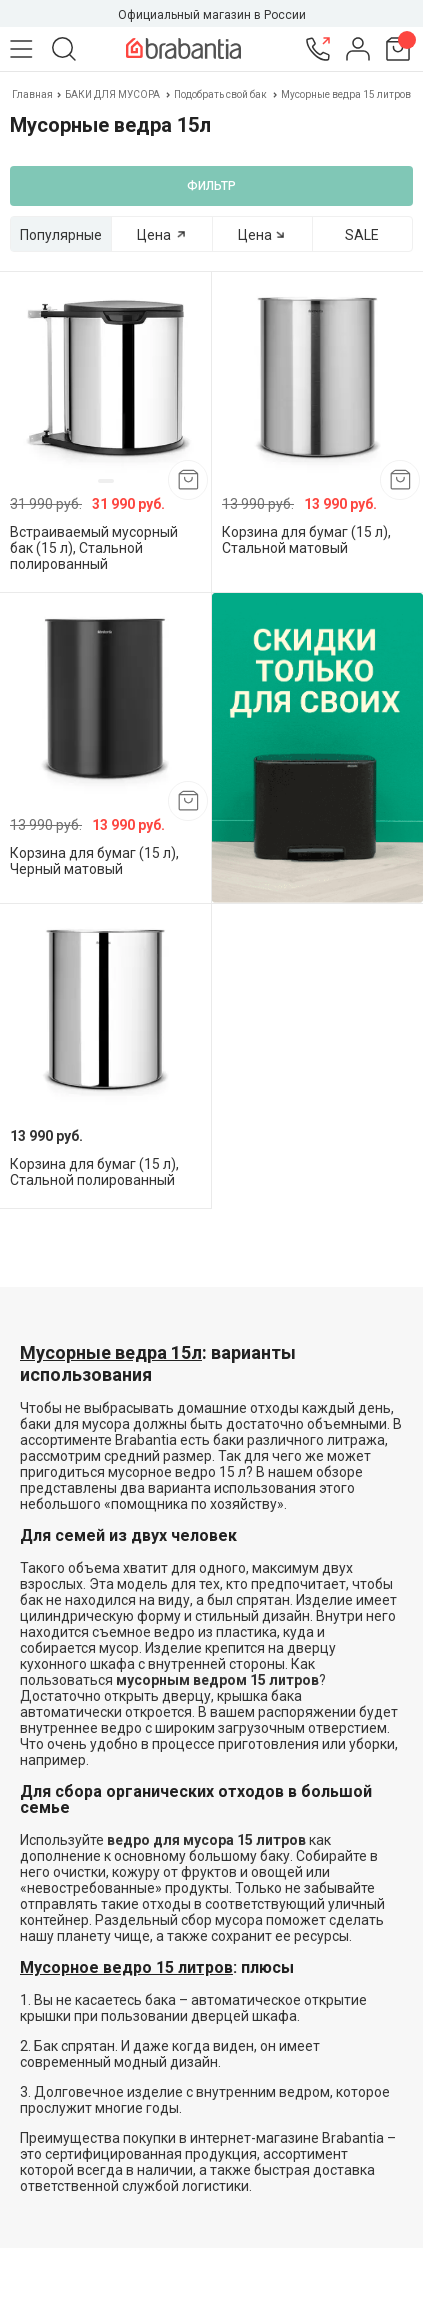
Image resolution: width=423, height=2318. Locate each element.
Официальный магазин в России (212, 15)
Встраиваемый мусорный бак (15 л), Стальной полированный (94, 548)
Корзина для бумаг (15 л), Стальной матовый (306, 540)
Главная (33, 94)
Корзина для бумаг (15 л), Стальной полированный (94, 1172)
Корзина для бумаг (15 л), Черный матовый (94, 861)
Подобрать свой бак (220, 94)
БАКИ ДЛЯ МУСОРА (112, 94)
